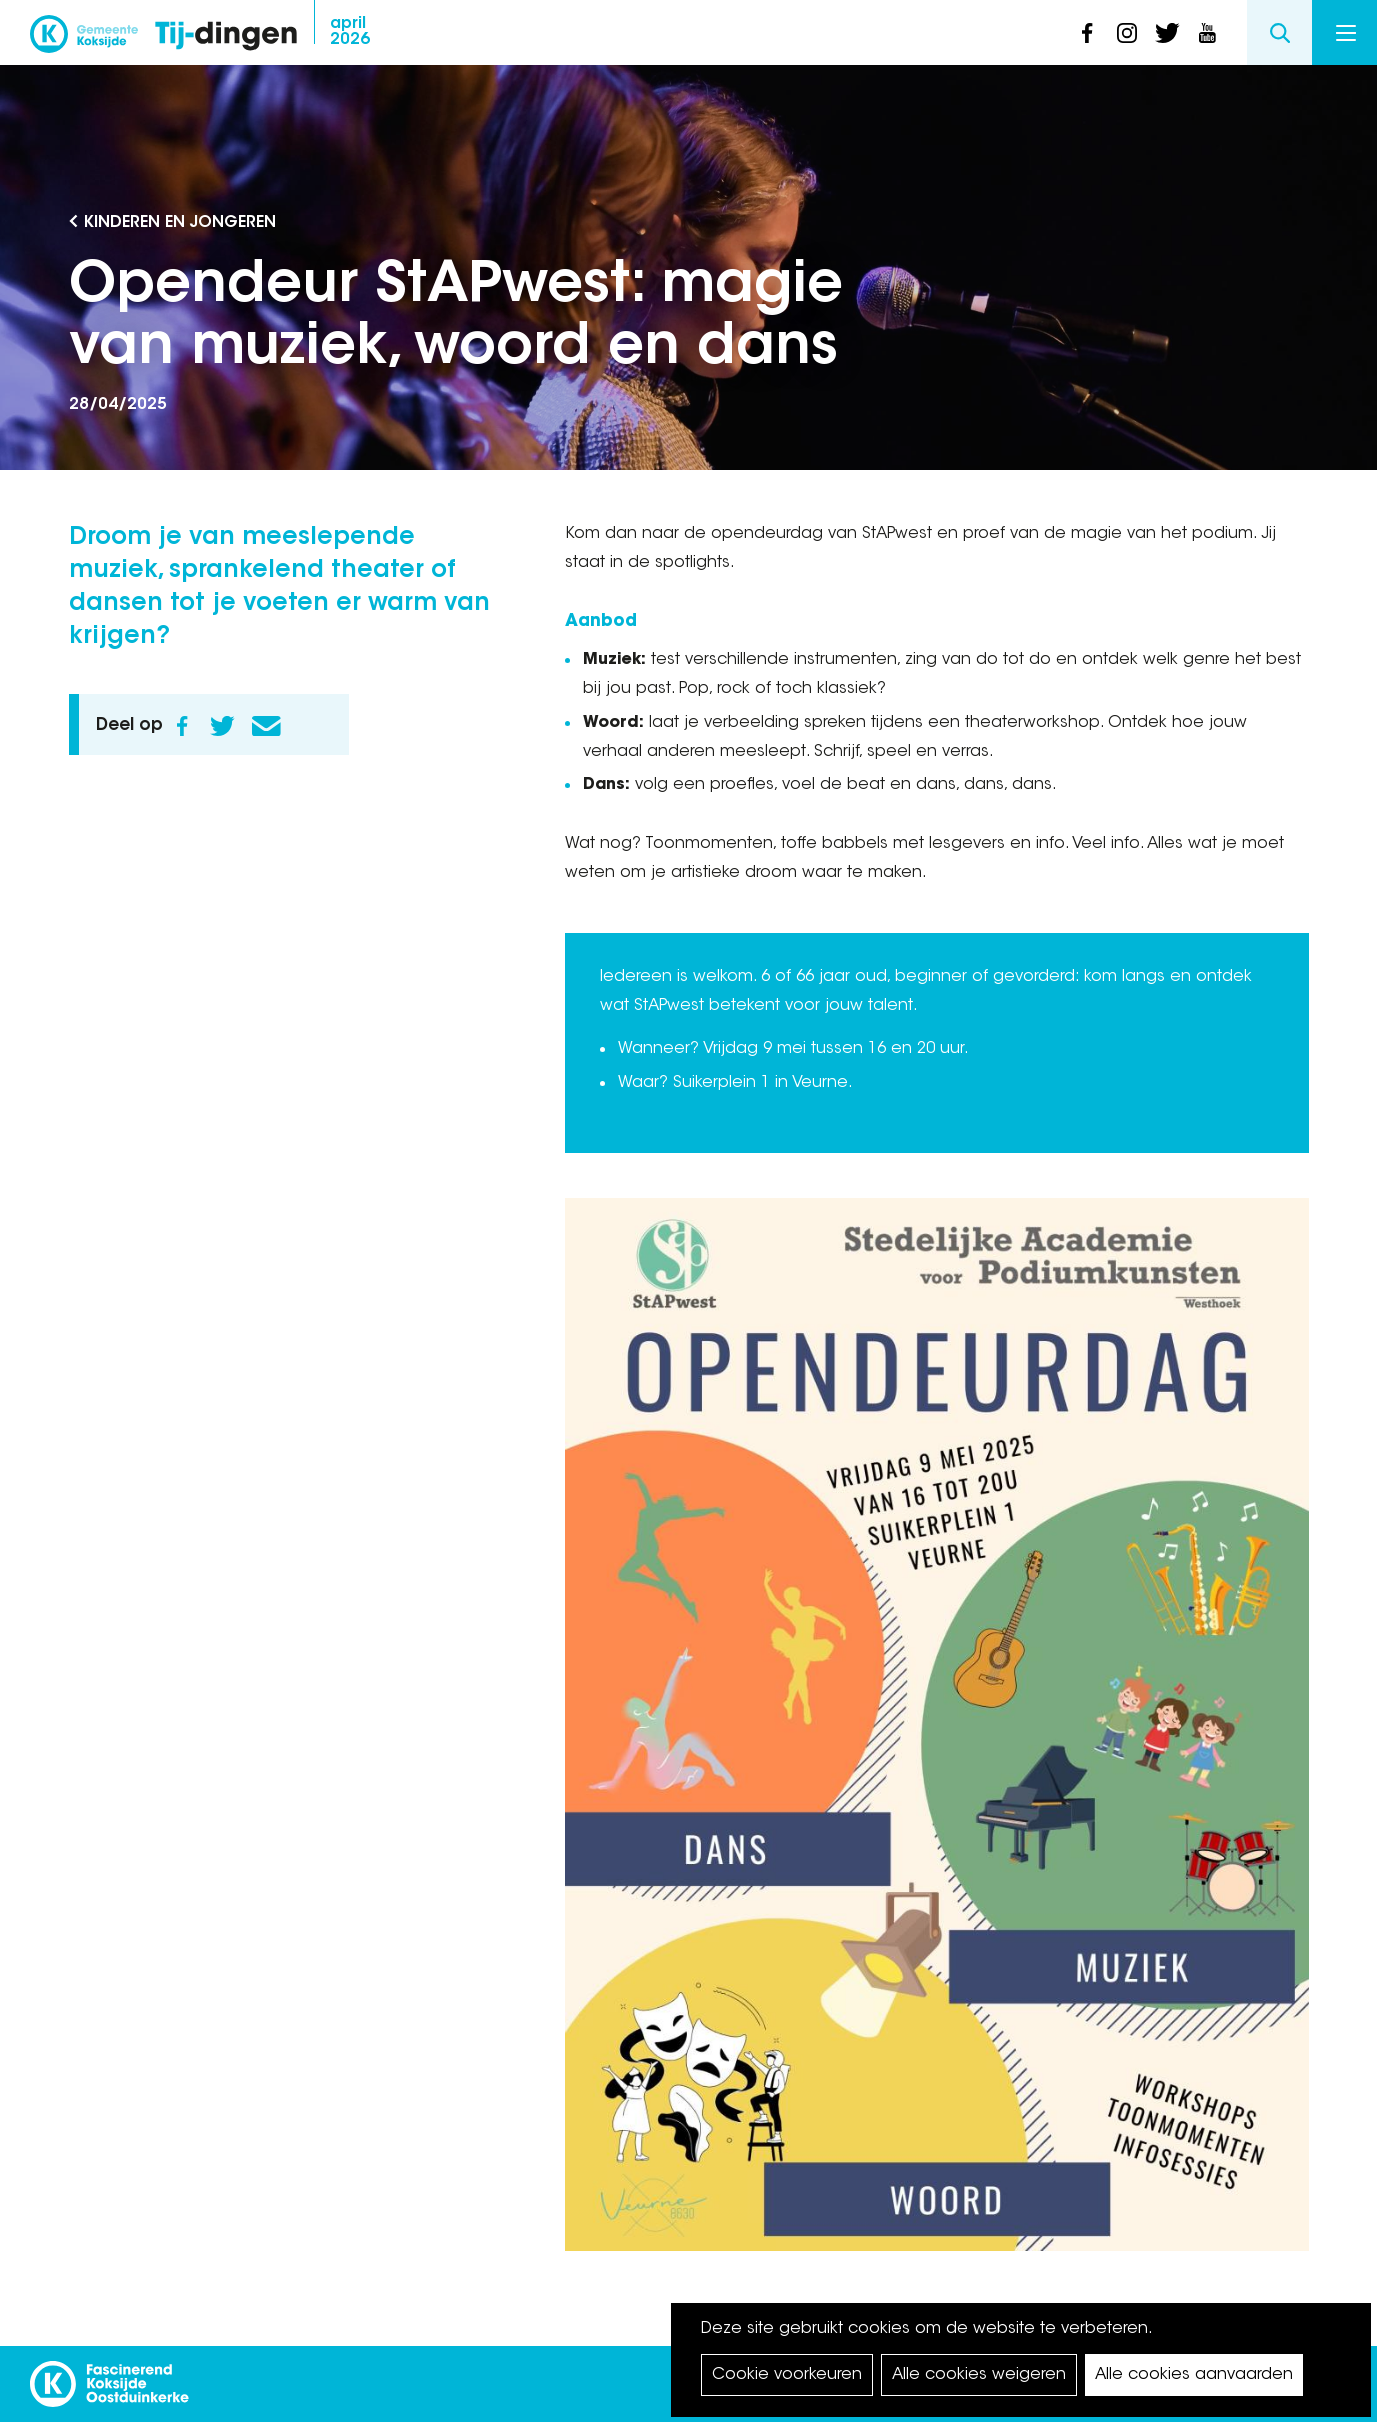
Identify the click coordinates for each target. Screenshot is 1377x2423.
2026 (350, 32)
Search (1279, 32)
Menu (1346, 33)
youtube (1207, 33)
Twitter (223, 726)
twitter (1167, 33)
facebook (1087, 33)
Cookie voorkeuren (787, 2375)
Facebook (183, 726)
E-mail (267, 726)
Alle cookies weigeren (979, 2375)
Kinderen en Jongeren (180, 223)
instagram (1127, 33)
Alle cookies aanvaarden (1194, 2375)
